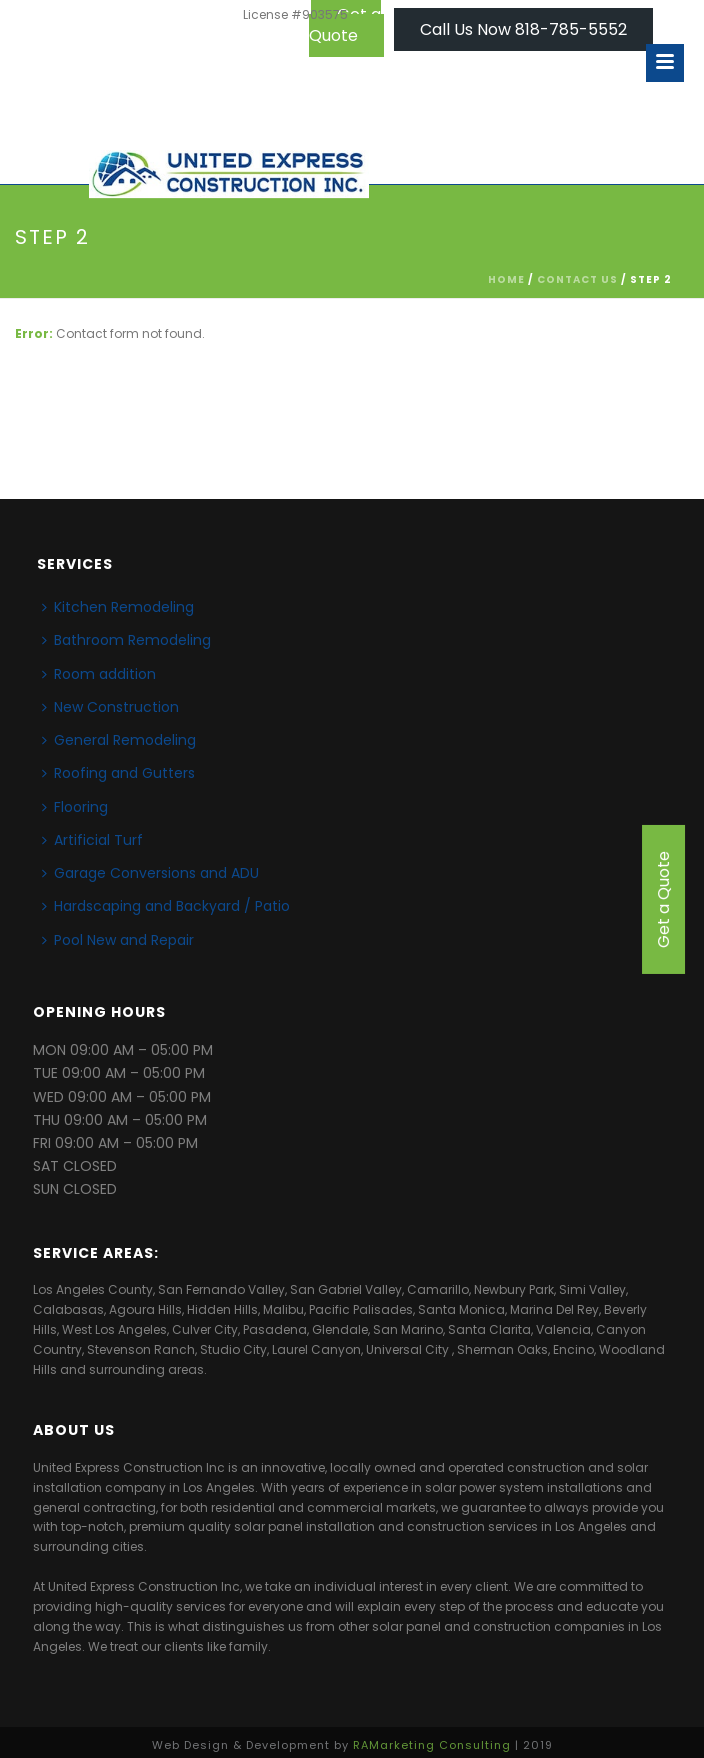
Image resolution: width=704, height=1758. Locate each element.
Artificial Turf (92, 840)
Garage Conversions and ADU (150, 873)
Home (506, 279)
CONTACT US (577, 279)
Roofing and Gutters (118, 773)
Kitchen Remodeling (118, 607)
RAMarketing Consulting (432, 1745)
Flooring (75, 807)
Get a (663, 899)
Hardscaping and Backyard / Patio (166, 906)
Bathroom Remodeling (126, 640)
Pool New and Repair (118, 940)
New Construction (110, 707)
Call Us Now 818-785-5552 (523, 29)
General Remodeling (119, 740)
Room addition (99, 674)
